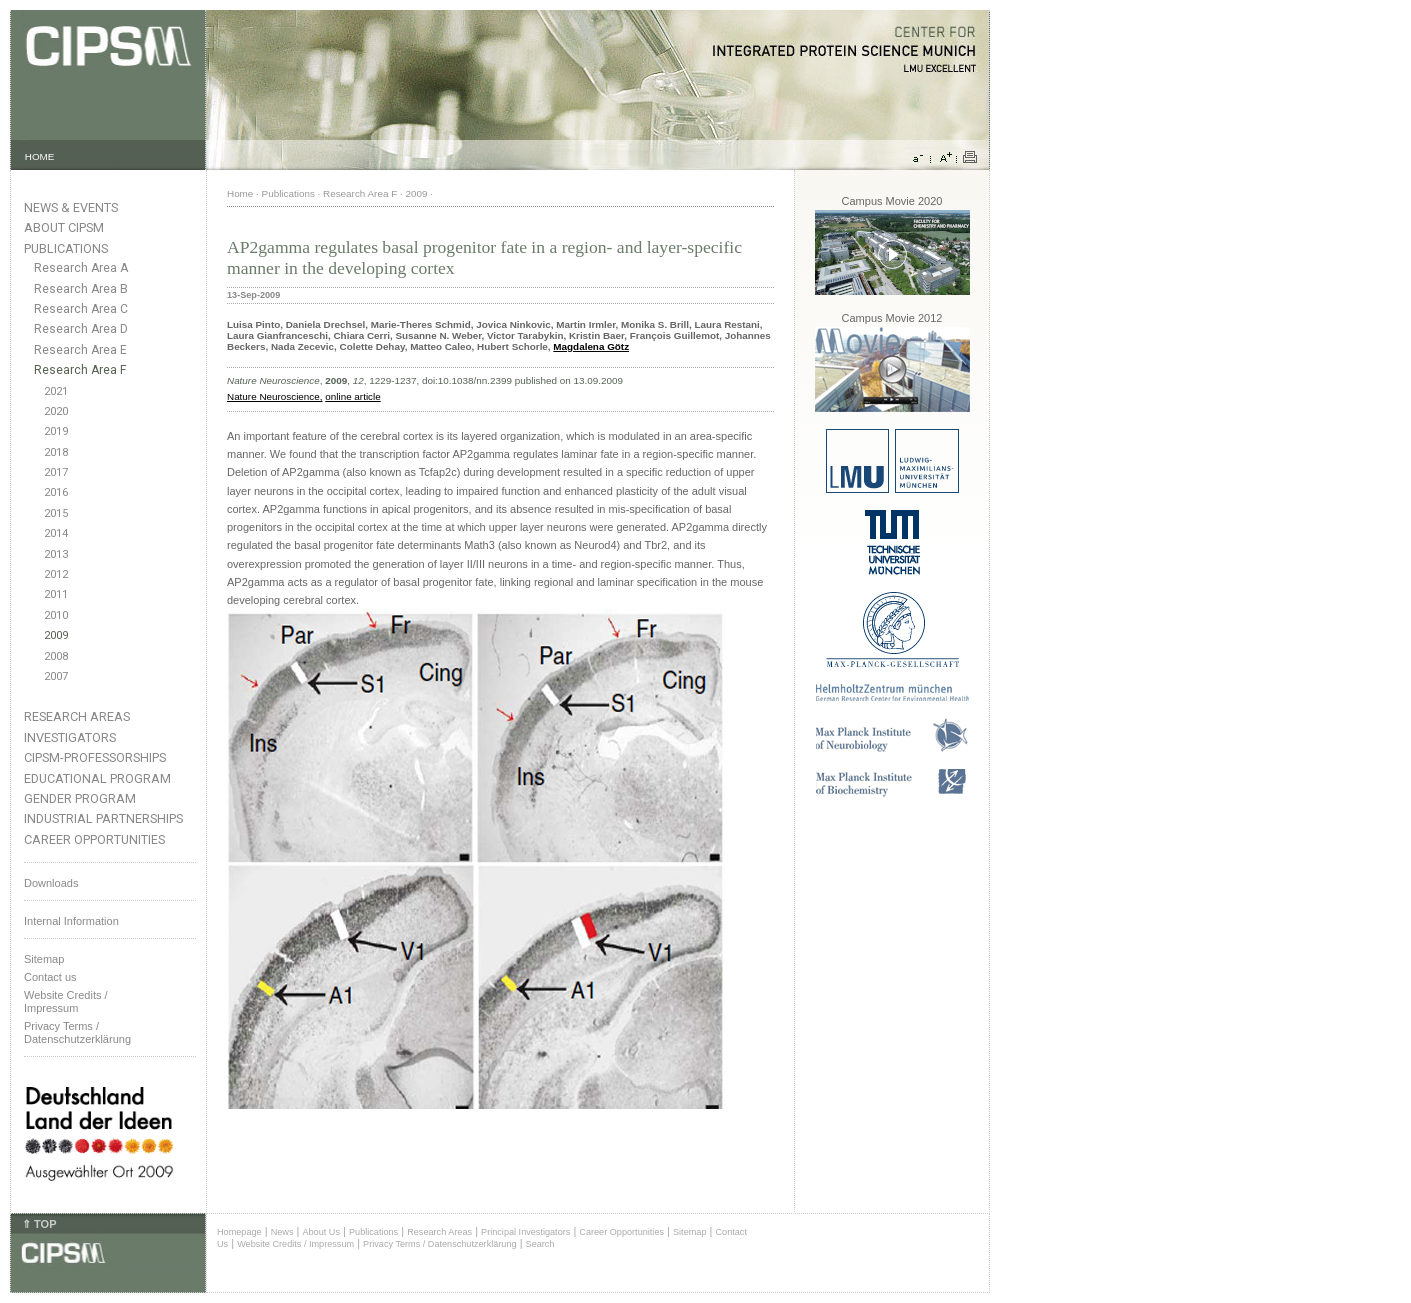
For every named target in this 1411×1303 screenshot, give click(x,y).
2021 (56, 391)
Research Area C (81, 309)
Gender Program (80, 798)
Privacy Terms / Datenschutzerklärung (77, 1032)
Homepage (239, 1232)
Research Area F (80, 370)
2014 (56, 533)
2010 (56, 615)
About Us (321, 1232)
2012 (56, 574)
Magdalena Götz (591, 346)
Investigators (70, 737)
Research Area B (81, 289)
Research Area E (80, 350)
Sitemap (44, 959)
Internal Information (71, 921)
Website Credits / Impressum (295, 1244)
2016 (56, 492)
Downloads (51, 883)
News (282, 1232)
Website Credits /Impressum (66, 1001)
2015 (56, 513)
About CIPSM (64, 227)
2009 (56, 635)
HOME (40, 156)
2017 (56, 472)
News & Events (71, 207)
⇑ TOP (39, 1224)
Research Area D (81, 329)
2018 (56, 452)
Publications (66, 248)
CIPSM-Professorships (95, 757)
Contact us (50, 977)
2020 (56, 411)
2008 (56, 656)
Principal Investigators (525, 1232)
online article (352, 396)
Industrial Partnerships (103, 818)
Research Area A (81, 268)
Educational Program (97, 778)
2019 (56, 431)
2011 (56, 594)
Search (540, 1244)
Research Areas (77, 716)
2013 (56, 554)
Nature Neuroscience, (275, 396)
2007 (56, 676)
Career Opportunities (94, 839)
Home (240, 193)
